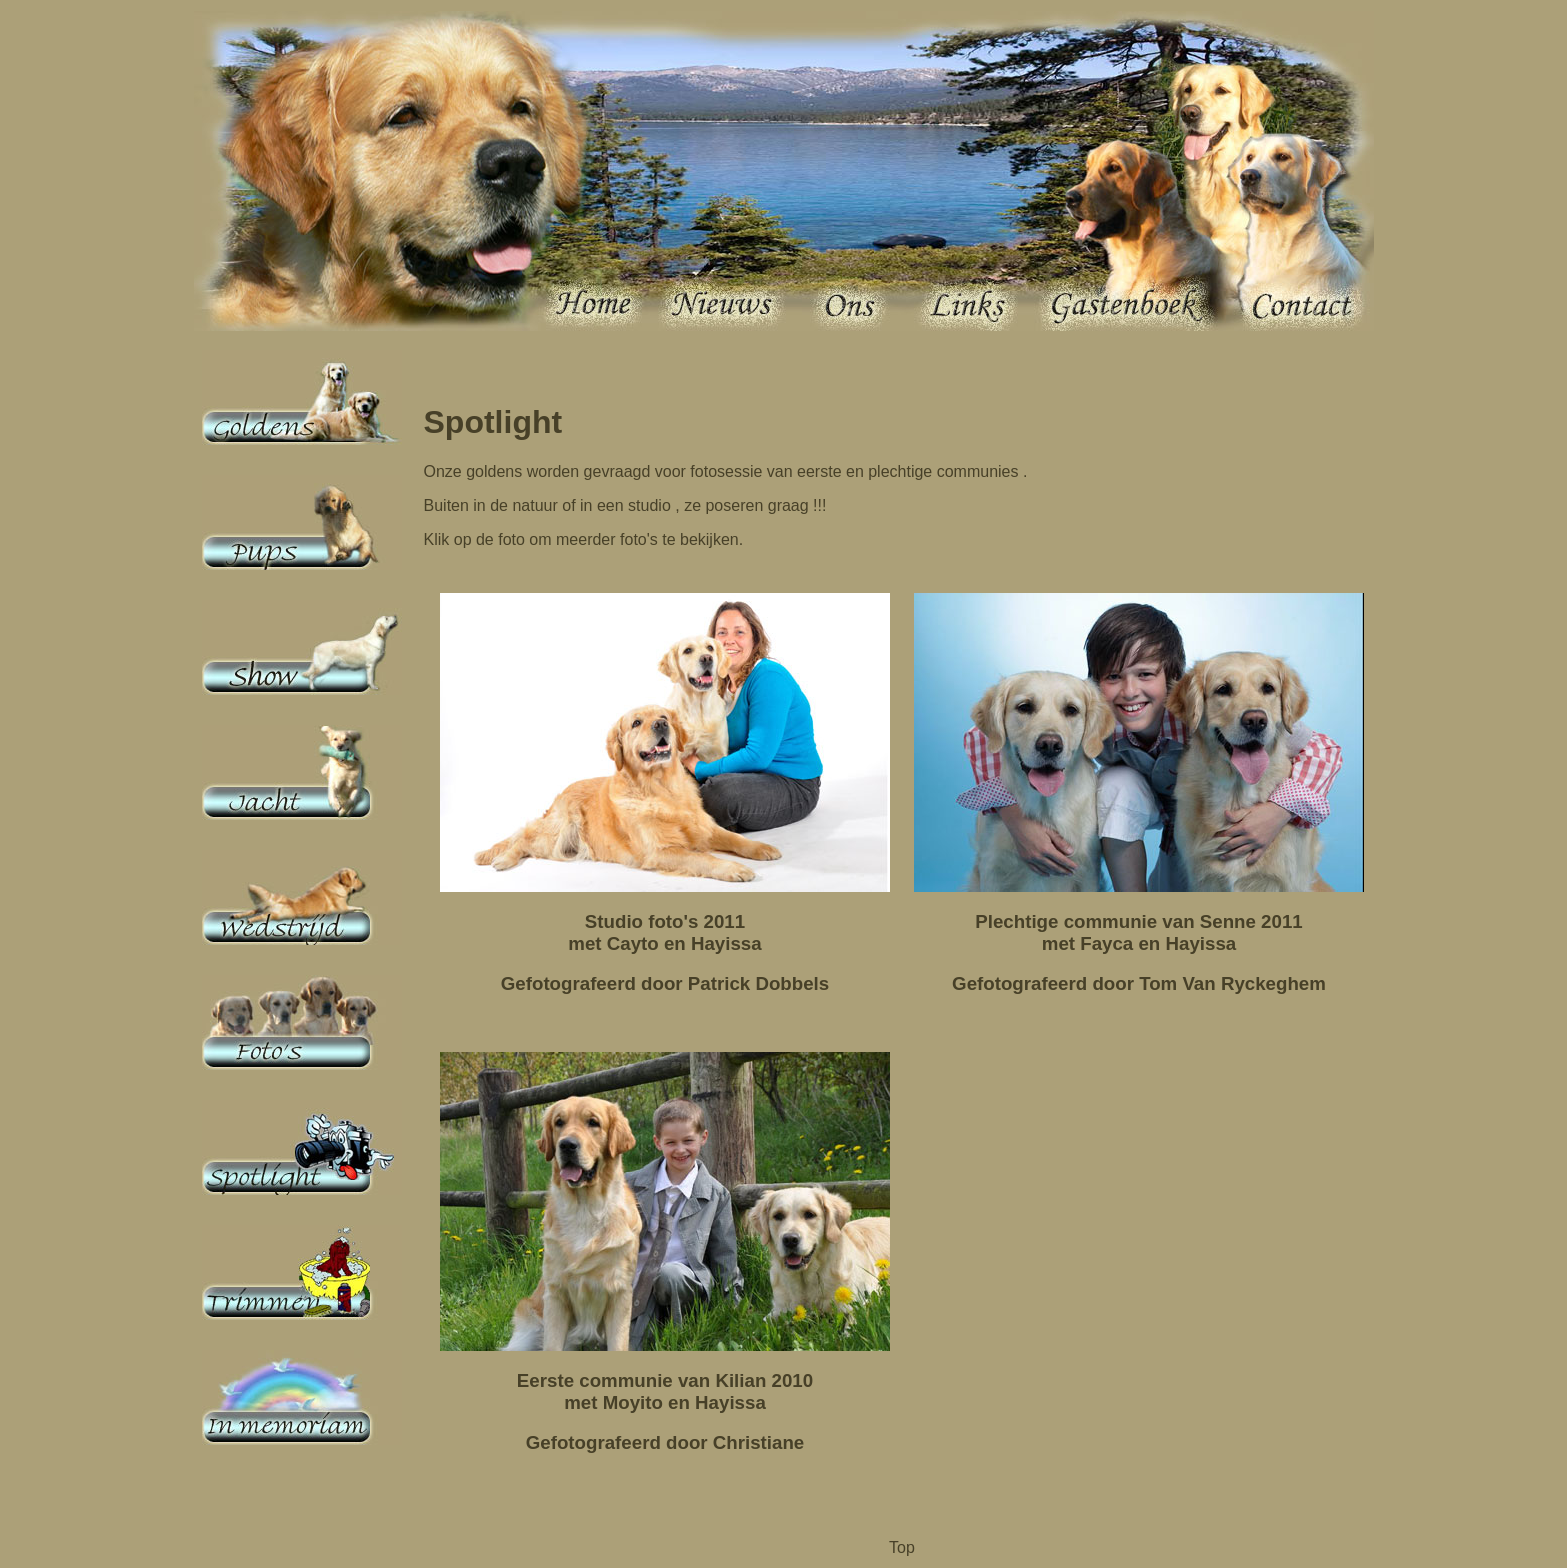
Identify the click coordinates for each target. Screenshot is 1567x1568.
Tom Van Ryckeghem (1232, 983)
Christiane (758, 1442)
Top (902, 1547)
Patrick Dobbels (758, 983)
